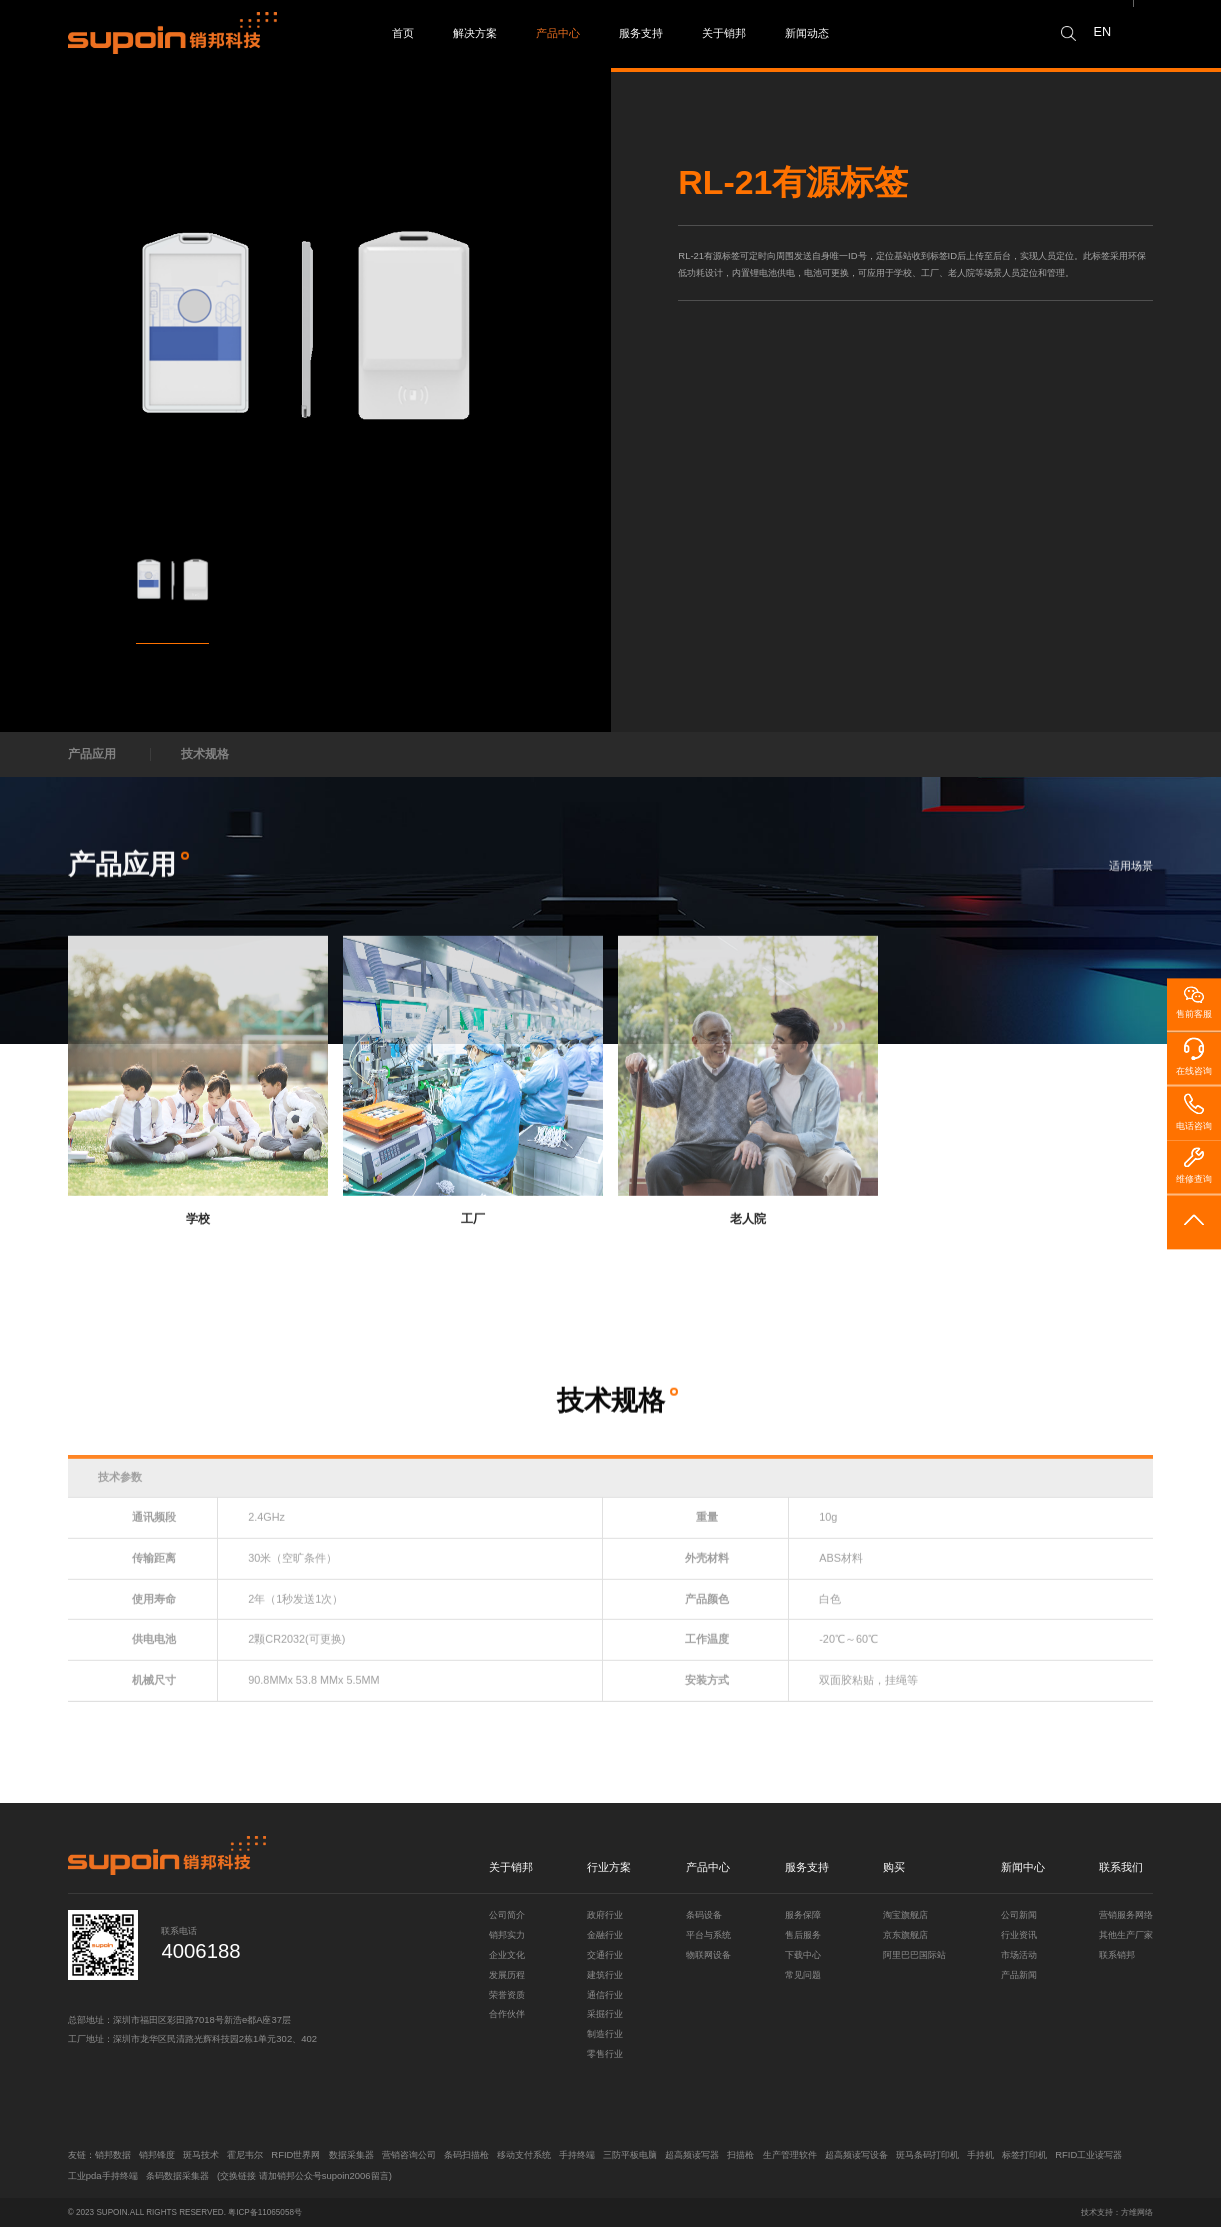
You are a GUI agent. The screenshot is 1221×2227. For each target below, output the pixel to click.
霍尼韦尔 (245, 2154)
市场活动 (1019, 1954)
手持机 (980, 2154)
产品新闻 (1019, 1974)
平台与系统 (708, 1934)
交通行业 (605, 1954)
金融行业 (605, 1934)
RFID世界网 (295, 2154)
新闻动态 (807, 33)
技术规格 (205, 754)
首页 (403, 33)
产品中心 (558, 33)
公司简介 (507, 1914)
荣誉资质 (507, 1994)
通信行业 (605, 1994)
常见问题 (803, 1974)
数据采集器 (351, 2154)
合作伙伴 (507, 2013)
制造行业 (605, 2033)
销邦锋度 (157, 2154)
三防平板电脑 (630, 2154)
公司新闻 (1019, 1914)
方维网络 (1137, 2212)
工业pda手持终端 (103, 2175)
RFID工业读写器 (1088, 2154)
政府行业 (605, 1914)
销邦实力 (507, 1934)
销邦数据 (113, 2154)
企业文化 (507, 1954)
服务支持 (641, 33)
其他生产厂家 (1126, 1934)
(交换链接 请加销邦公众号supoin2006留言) (304, 2175)
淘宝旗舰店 (905, 1914)
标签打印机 (1024, 2154)
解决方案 (475, 33)
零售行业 (605, 2053)
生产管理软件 (790, 2154)
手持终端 (577, 2154)
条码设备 (704, 1914)
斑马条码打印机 (927, 2154)
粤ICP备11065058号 (265, 2212)
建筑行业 (605, 1974)
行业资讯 (1019, 1934)
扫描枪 (740, 2154)
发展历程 (507, 1974)
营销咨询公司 (409, 2154)
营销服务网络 (1126, 1914)
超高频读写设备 (856, 2154)
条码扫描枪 (466, 2154)
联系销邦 (1117, 1954)
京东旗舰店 (905, 1934)
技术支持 (1097, 2212)
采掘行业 (605, 2013)
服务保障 (803, 1914)
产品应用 (92, 754)
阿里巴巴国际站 (914, 1954)
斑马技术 (201, 2154)
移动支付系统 (524, 2154)
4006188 (200, 1951)
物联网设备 (708, 1954)
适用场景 (1131, 872)
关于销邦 (724, 33)
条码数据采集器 (177, 2175)
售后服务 (803, 1934)
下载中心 (803, 1954)
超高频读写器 (692, 2154)
